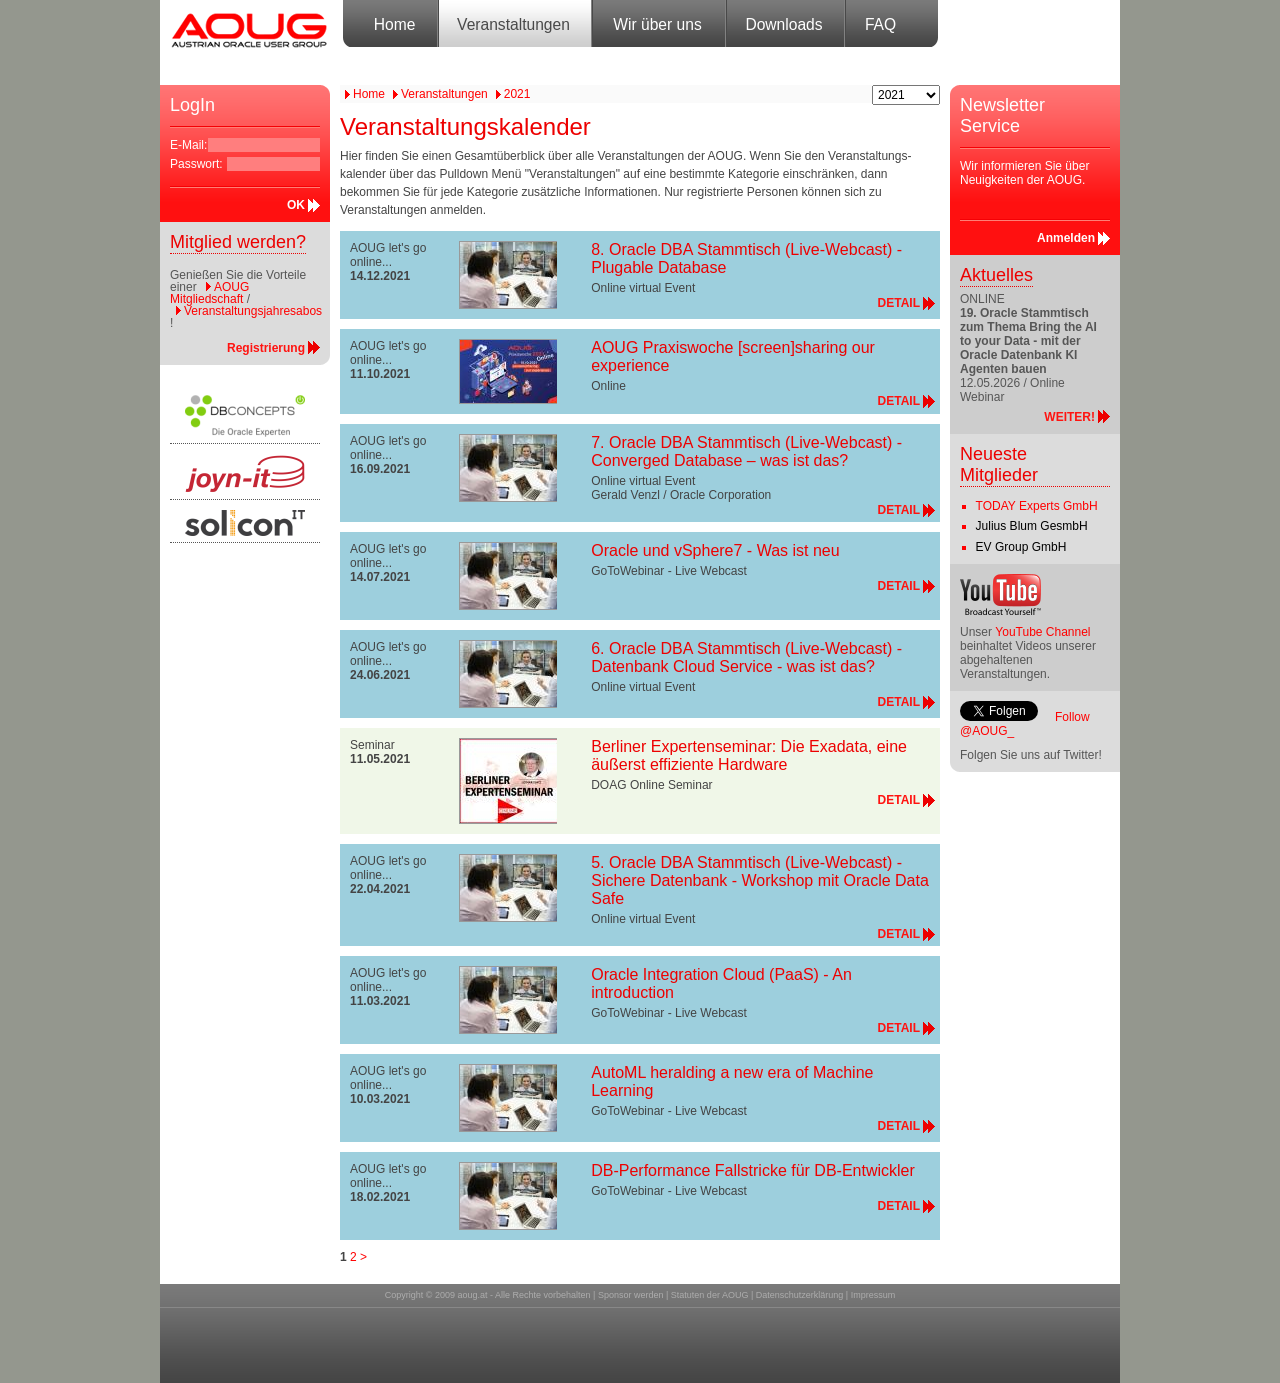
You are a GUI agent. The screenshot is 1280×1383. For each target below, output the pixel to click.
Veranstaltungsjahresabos (253, 311)
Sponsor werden (631, 1295)
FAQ (880, 24)
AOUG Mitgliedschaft (209, 293)
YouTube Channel (1042, 632)
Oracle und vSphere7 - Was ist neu (715, 550)
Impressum (873, 1295)
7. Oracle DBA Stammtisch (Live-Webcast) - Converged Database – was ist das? (746, 451)
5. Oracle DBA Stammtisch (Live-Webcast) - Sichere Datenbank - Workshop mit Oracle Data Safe (760, 880)
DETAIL (899, 303)
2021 (517, 94)
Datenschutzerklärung (800, 1295)
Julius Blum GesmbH (1032, 526)
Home (395, 24)
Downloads (783, 24)
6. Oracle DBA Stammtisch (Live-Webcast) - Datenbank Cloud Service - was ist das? (746, 657)
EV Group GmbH (1021, 547)
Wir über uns (657, 24)
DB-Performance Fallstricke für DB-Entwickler (753, 1170)
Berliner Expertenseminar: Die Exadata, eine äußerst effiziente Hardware (749, 755)
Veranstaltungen (513, 24)
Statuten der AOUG (710, 1295)
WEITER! (1069, 417)
